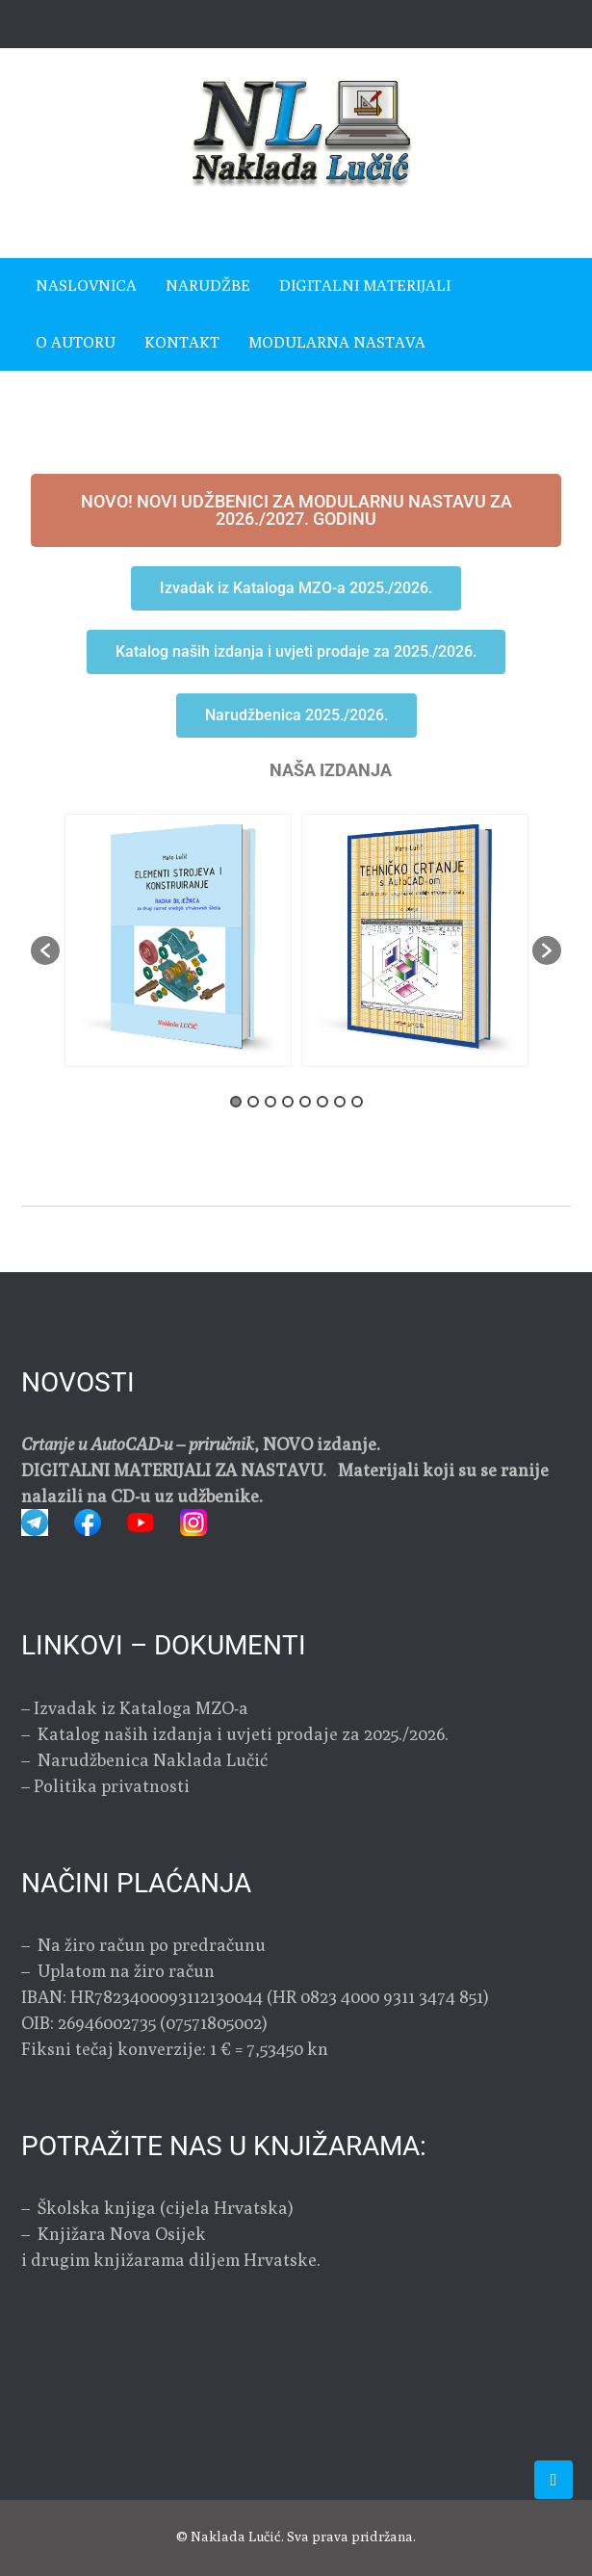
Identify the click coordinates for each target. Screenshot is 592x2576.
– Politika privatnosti (105, 1786)
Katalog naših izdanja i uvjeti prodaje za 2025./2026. (243, 1734)
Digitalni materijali (364, 285)
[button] (45, 950)
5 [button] (305, 1101)
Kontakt (181, 342)
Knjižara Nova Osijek (122, 2234)
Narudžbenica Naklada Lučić (151, 1760)
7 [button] (340, 1101)
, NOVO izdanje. (200, 1444)
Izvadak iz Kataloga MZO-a (141, 1708)
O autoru (76, 342)
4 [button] (288, 1101)
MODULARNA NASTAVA (336, 342)
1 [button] (236, 1101)
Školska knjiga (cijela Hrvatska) (166, 2208)
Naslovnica (86, 285)
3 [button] (270, 1101)
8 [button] (357, 1101)
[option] (414, 940)
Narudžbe (208, 285)
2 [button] (253, 1101)
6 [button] (322, 1101)
